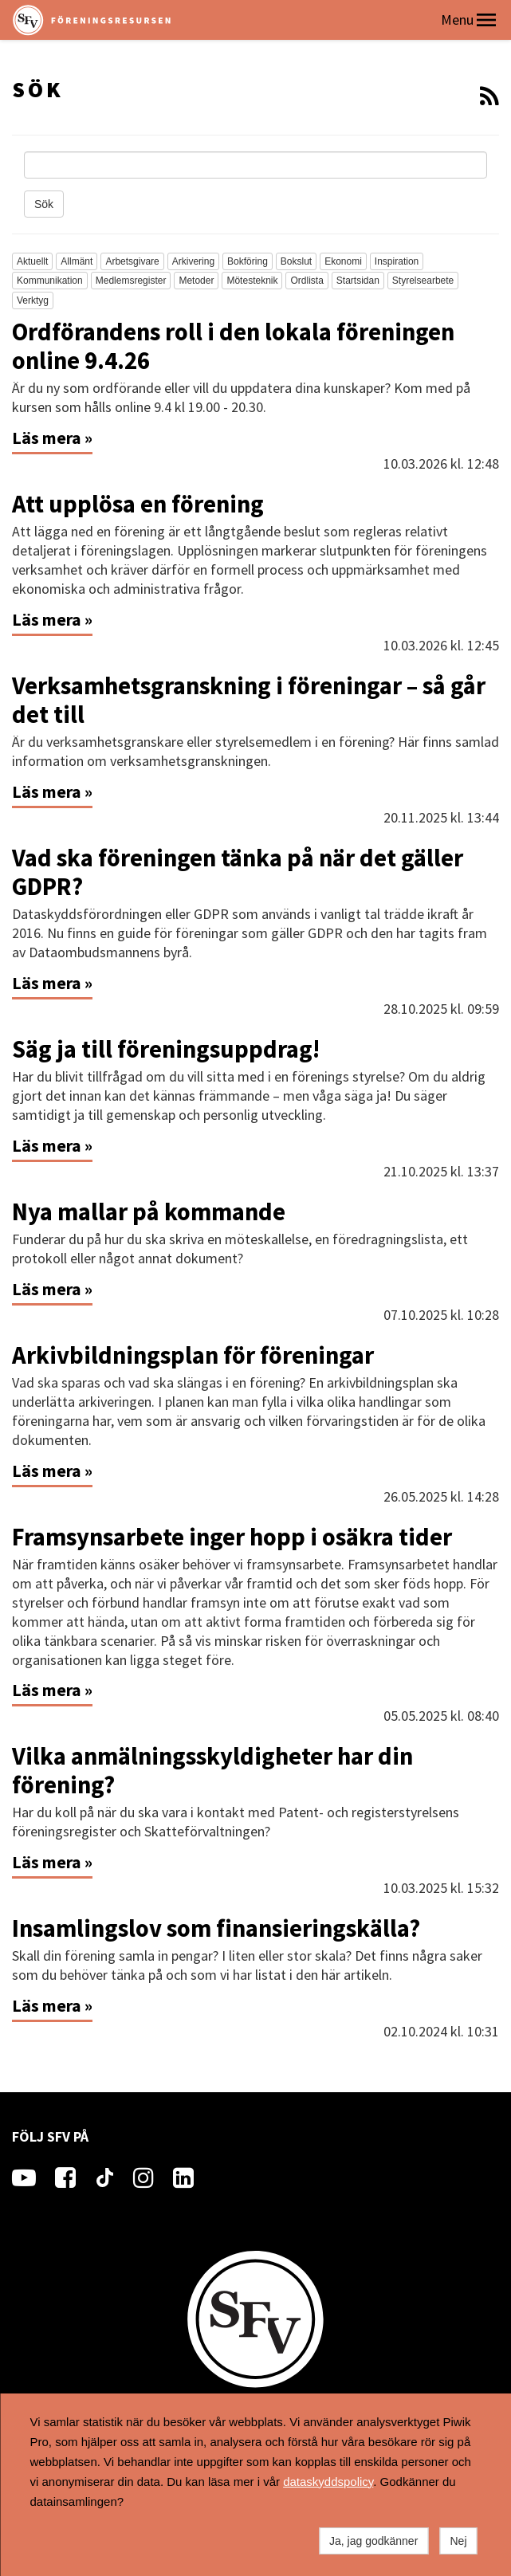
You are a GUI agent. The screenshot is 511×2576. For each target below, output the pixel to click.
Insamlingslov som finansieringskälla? (216, 1928)
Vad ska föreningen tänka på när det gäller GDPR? (237, 871)
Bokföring (247, 261)
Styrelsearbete (423, 280)
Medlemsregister (131, 280)
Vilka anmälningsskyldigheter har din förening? (212, 1770)
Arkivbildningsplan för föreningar (193, 1355)
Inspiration (397, 261)
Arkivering (193, 261)
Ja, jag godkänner (373, 2541)
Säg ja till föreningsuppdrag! (166, 1049)
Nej (458, 2541)
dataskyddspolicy (328, 2481)
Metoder (196, 280)
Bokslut (296, 261)
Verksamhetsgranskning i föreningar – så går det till (248, 699)
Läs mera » (52, 438)
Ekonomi (343, 261)
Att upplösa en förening (138, 504)
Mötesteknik (251, 280)
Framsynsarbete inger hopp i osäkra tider (232, 1537)
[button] (486, 20)
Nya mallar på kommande (148, 1211)
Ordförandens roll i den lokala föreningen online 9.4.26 (233, 345)
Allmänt (76, 261)
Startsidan (357, 280)
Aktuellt (32, 261)
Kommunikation (50, 280)
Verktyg (33, 300)
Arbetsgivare (132, 261)
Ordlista (306, 280)
